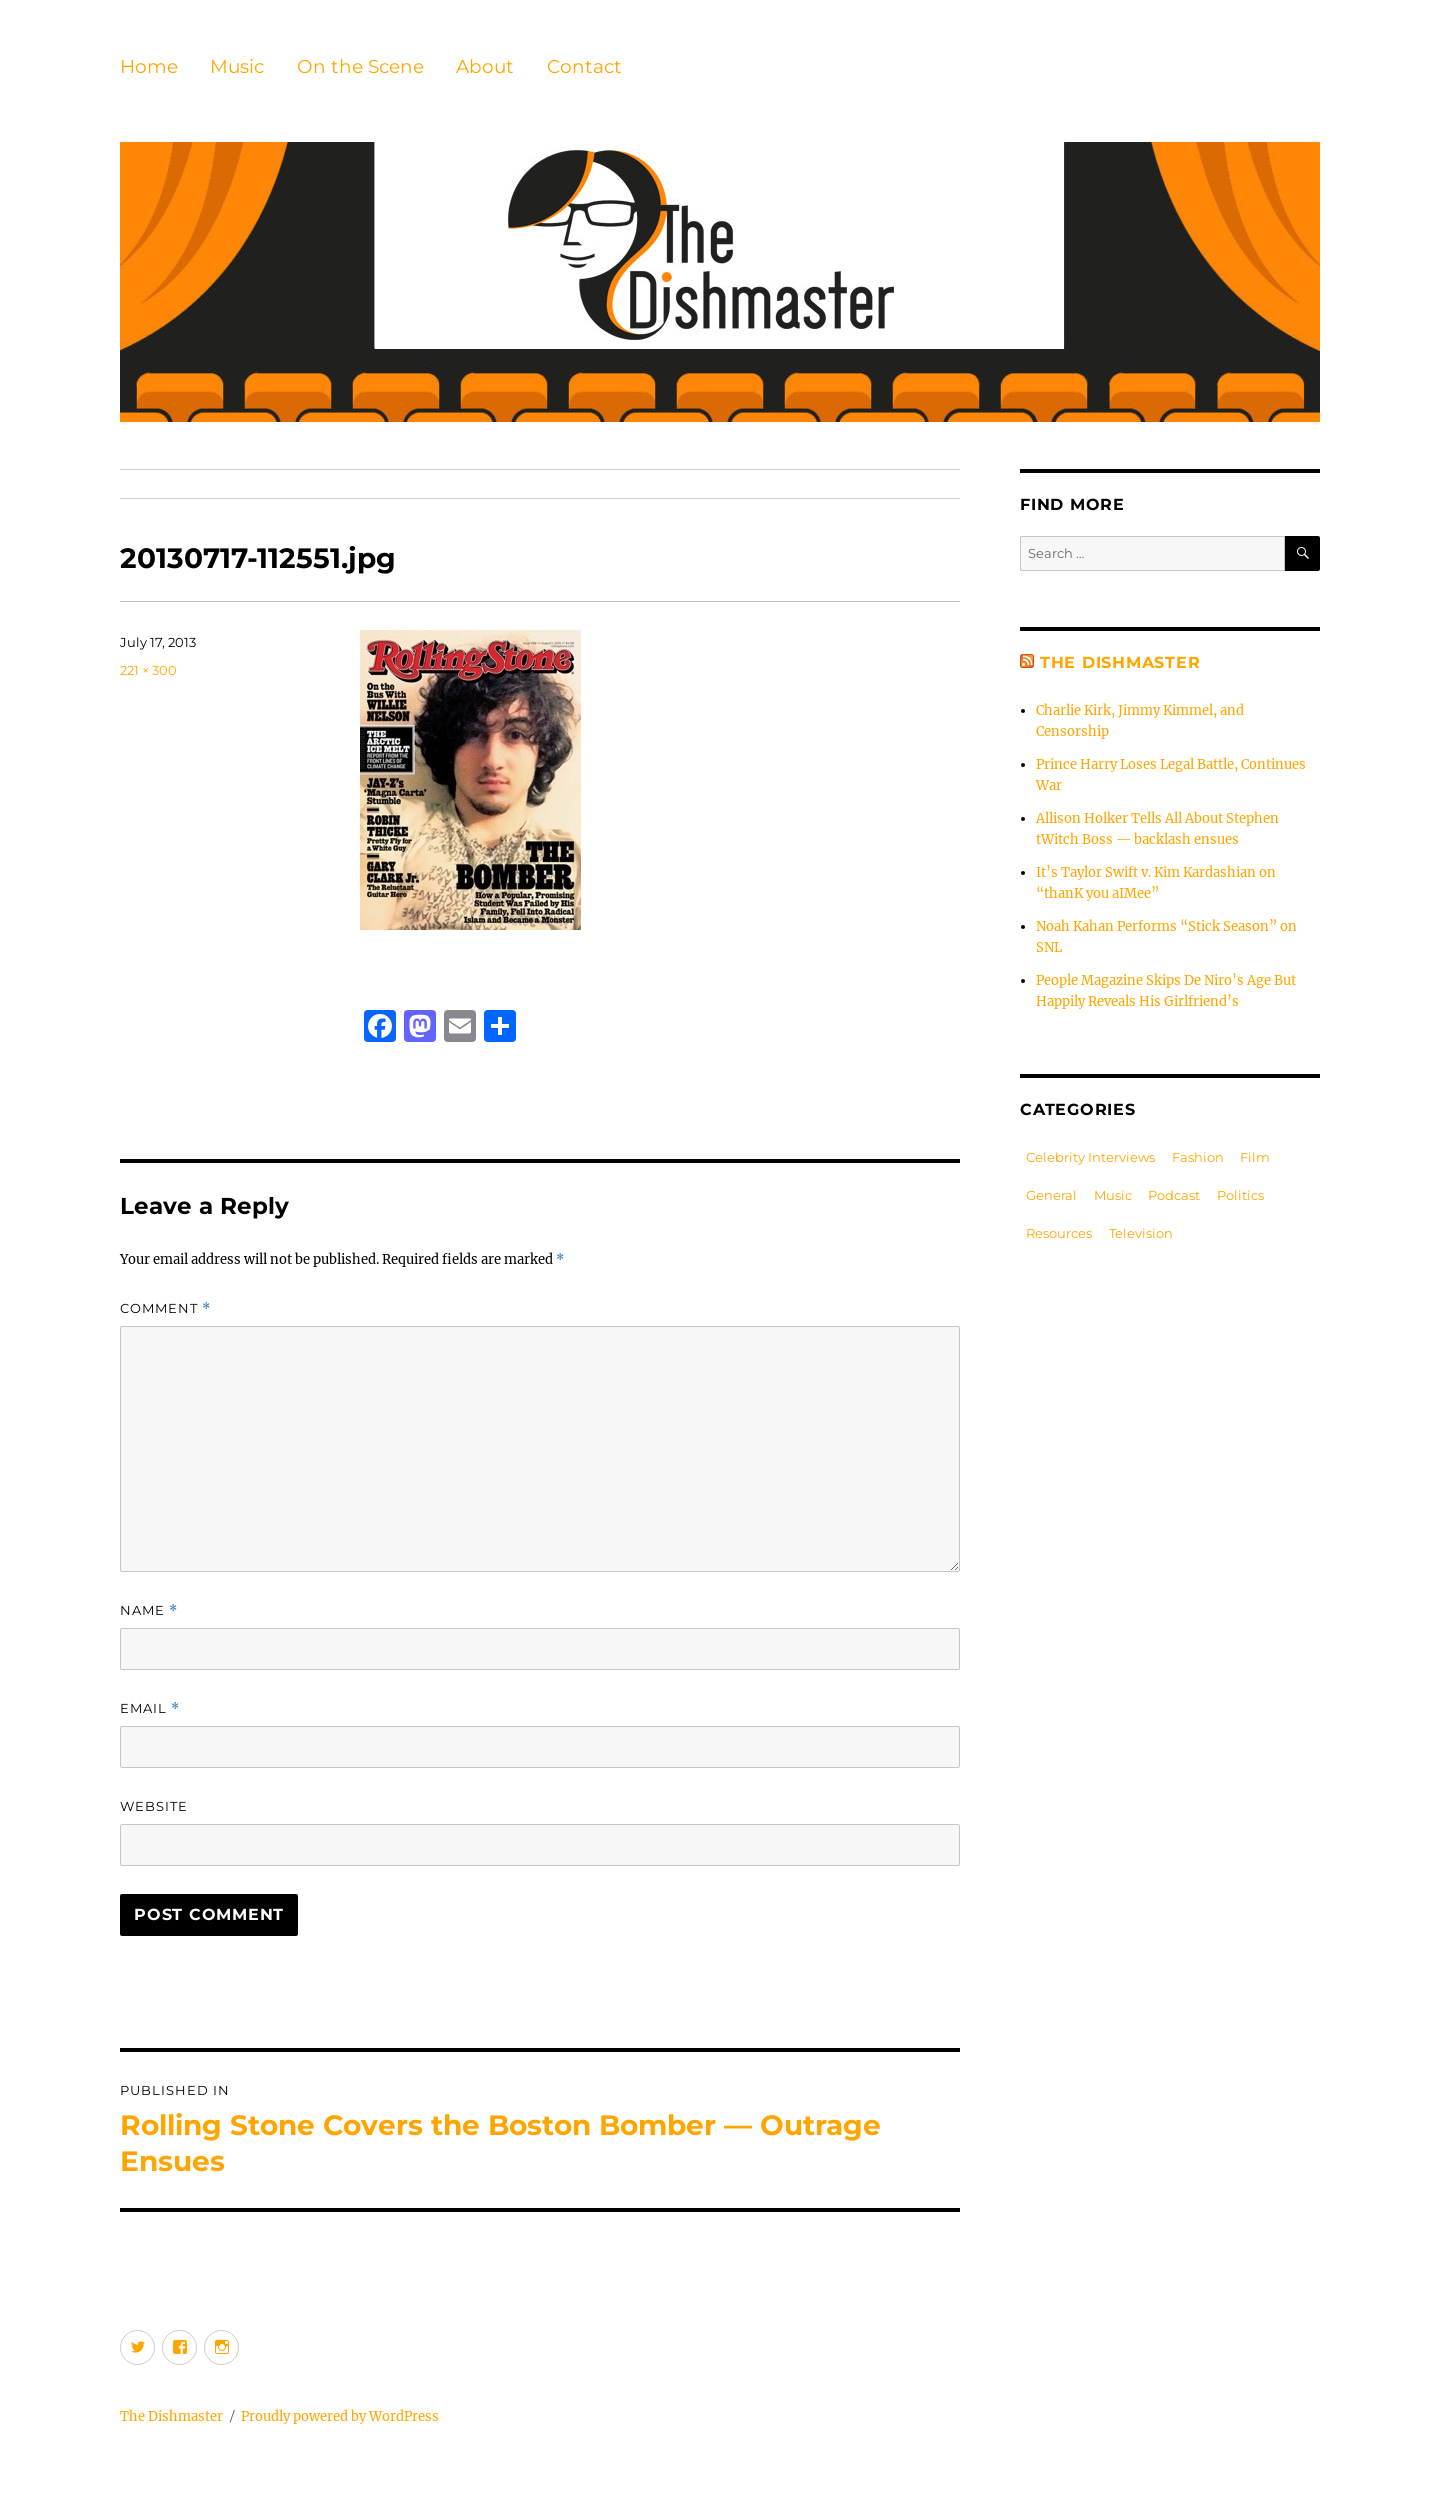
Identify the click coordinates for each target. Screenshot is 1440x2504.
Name (149, 1610)
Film (1255, 1157)
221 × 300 (148, 670)
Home (149, 66)
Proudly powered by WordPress (340, 2416)
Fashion (1198, 1157)
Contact (584, 66)
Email (150, 1708)
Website (154, 1806)
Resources (1059, 1233)
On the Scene (360, 66)
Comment (165, 1308)
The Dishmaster (1120, 662)
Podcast (1174, 1195)
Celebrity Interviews (1090, 1157)
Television (1141, 1233)
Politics (1240, 1195)
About (485, 66)
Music (237, 66)
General (1051, 1195)
